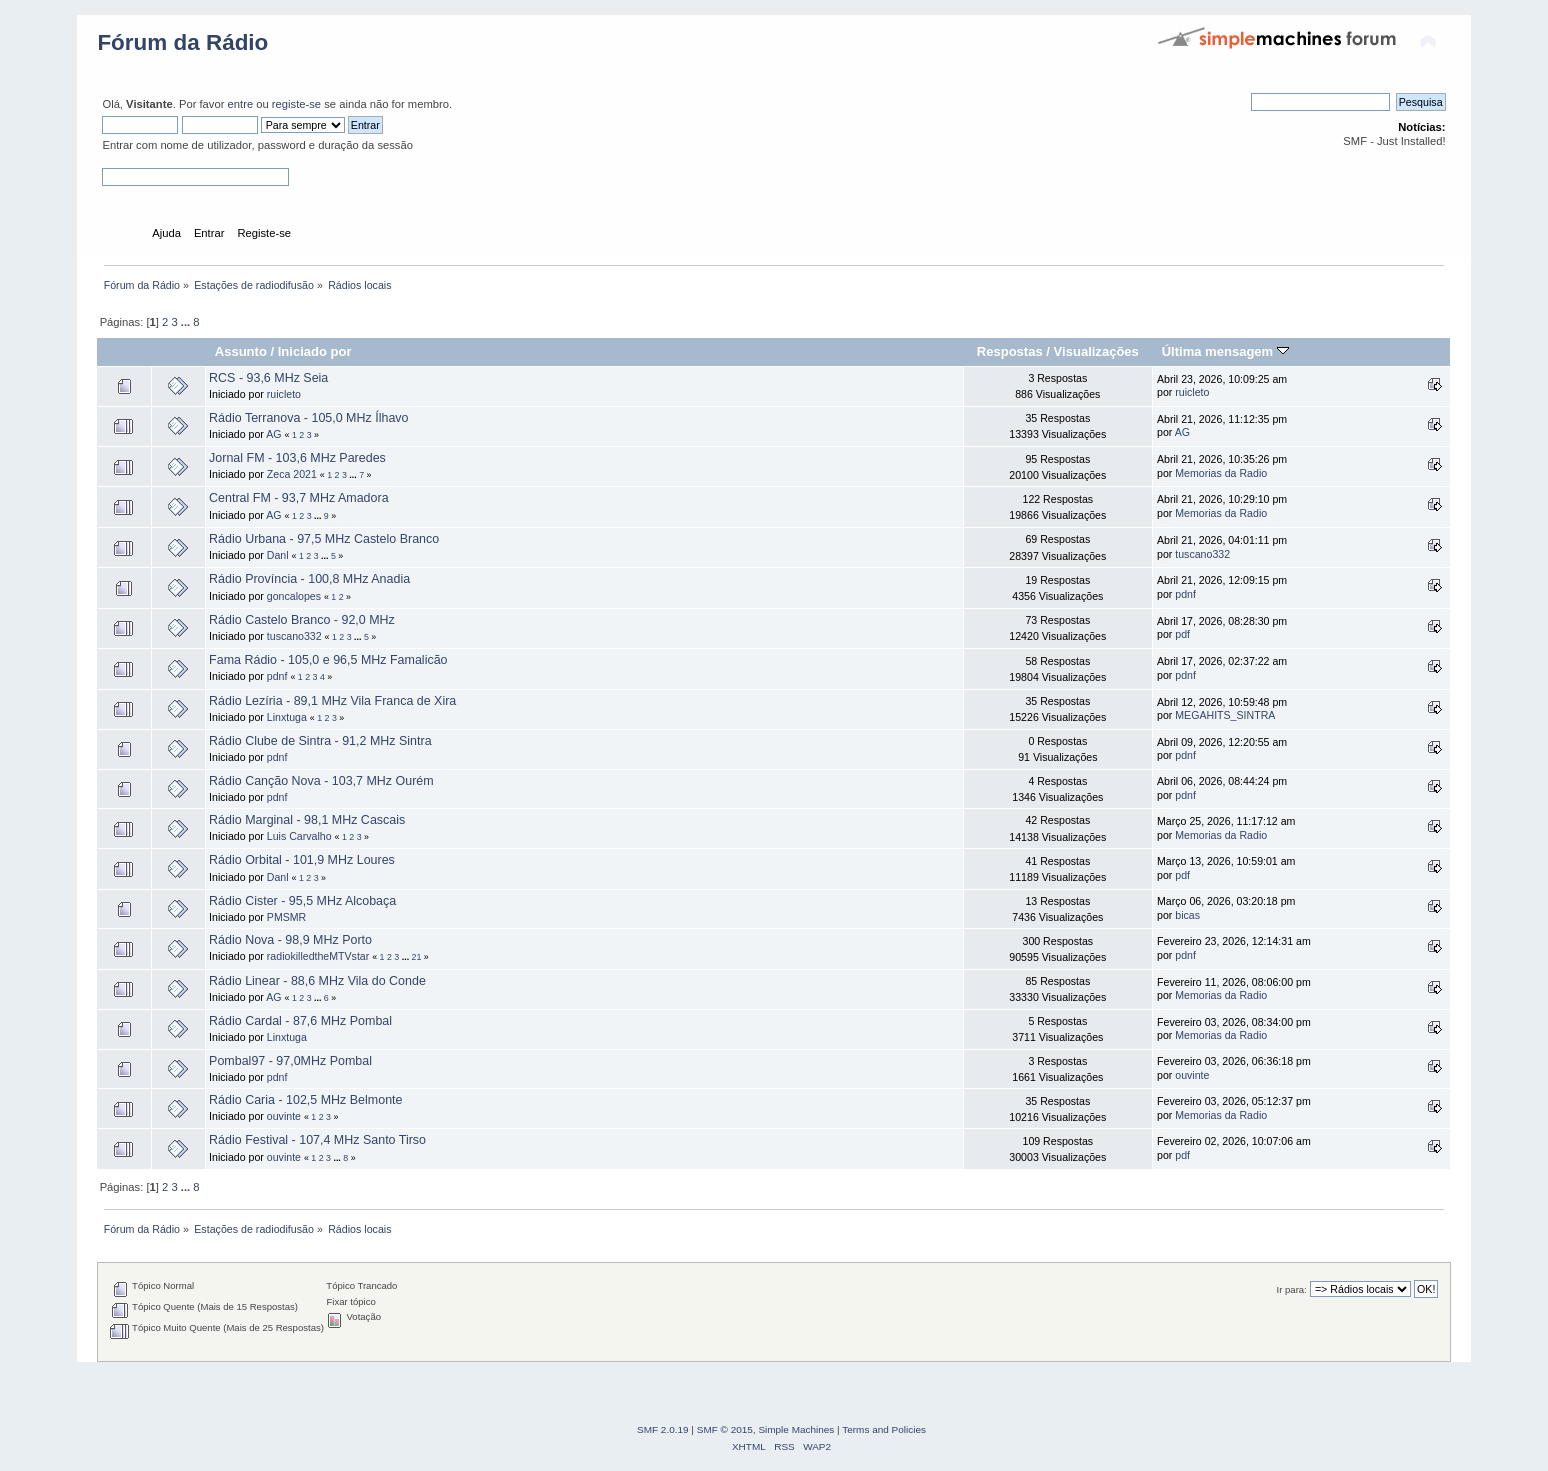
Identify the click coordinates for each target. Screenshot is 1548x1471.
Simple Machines (796, 1429)
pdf (1182, 634)
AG (273, 434)
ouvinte (1192, 1075)
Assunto (241, 351)
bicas (1187, 915)
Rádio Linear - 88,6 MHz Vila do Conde (317, 981)
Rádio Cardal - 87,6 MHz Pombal (300, 1021)
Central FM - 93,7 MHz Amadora (298, 498)
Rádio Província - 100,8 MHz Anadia (309, 579)
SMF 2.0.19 (663, 1429)
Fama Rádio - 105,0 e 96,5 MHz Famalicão (328, 660)
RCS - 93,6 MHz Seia (268, 378)
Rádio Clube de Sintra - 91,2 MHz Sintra (320, 741)
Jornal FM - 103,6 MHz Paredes (297, 458)
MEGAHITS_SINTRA (1225, 715)
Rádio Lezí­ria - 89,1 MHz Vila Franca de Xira (332, 701)
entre (241, 104)
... (187, 322)
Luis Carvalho (299, 836)
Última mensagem (1225, 351)
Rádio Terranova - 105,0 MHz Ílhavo (308, 418)
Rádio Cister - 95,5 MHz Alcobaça (302, 901)
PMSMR (286, 917)
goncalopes (294, 596)
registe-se (296, 104)
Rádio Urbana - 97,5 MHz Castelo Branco (324, 539)
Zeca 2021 (292, 474)
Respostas (1010, 351)
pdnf (1185, 594)
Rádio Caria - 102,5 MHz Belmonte (305, 1100)
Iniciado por (315, 351)
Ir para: (1292, 1289)
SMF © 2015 (725, 1429)
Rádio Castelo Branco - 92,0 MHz (302, 620)
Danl (278, 555)
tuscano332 (1202, 554)
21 (417, 957)
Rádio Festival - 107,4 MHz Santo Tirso (317, 1140)
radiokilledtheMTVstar (318, 956)
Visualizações (1096, 351)
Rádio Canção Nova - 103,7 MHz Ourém (321, 781)
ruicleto (284, 394)
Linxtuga (287, 717)
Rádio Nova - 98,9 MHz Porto (290, 940)
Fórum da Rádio (182, 42)
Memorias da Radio (1221, 473)
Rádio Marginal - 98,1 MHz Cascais (307, 820)
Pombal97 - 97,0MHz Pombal (290, 1061)
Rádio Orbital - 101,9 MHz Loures (302, 860)
